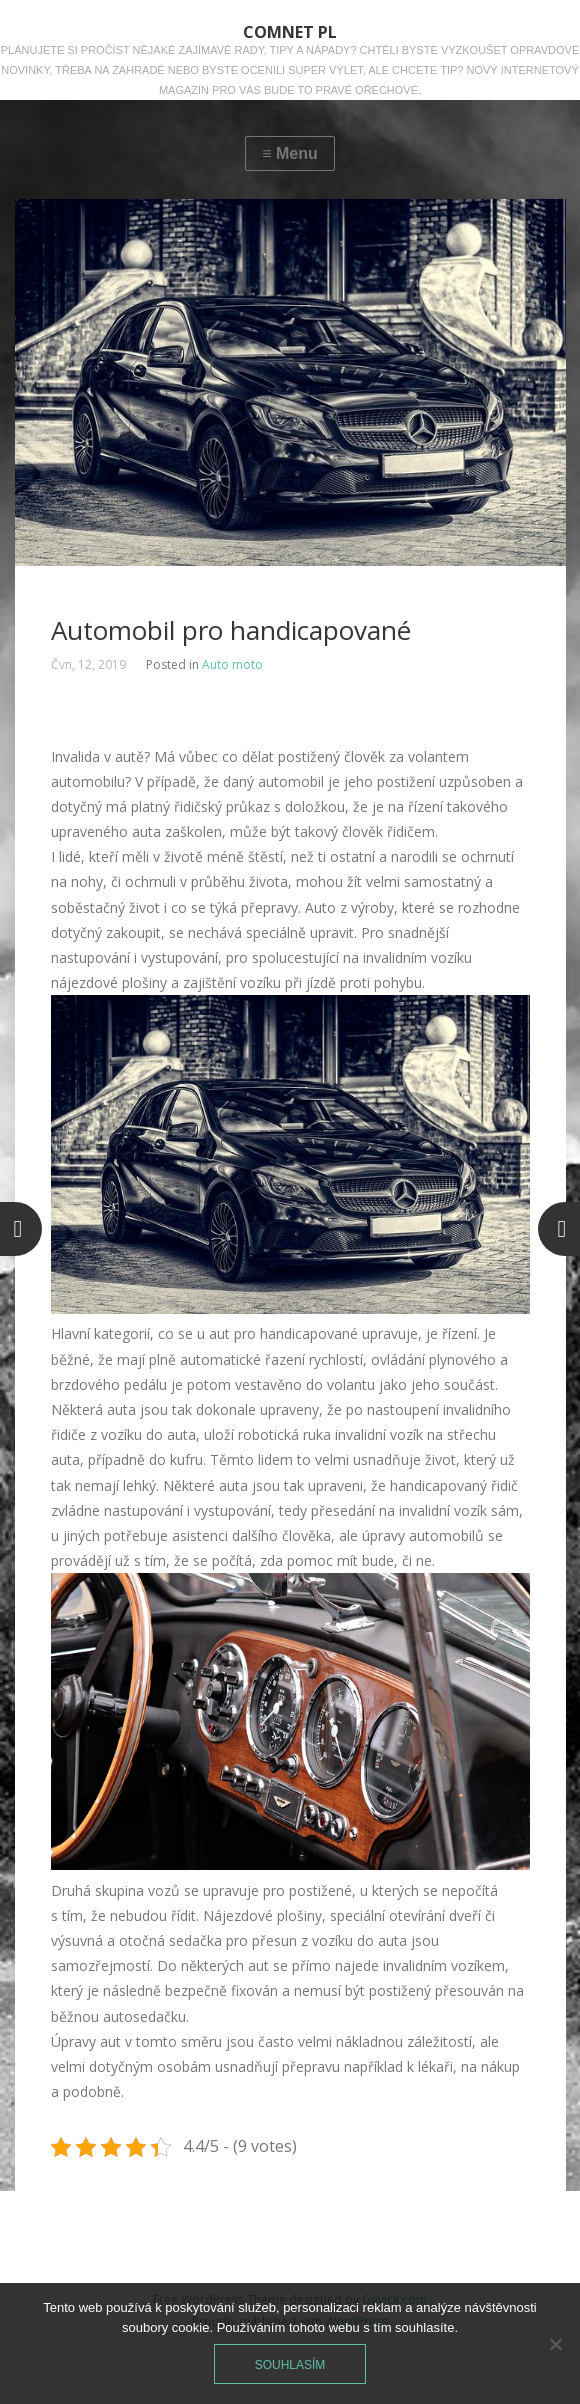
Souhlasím (290, 2365)
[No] (555, 2344)
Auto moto (232, 664)
